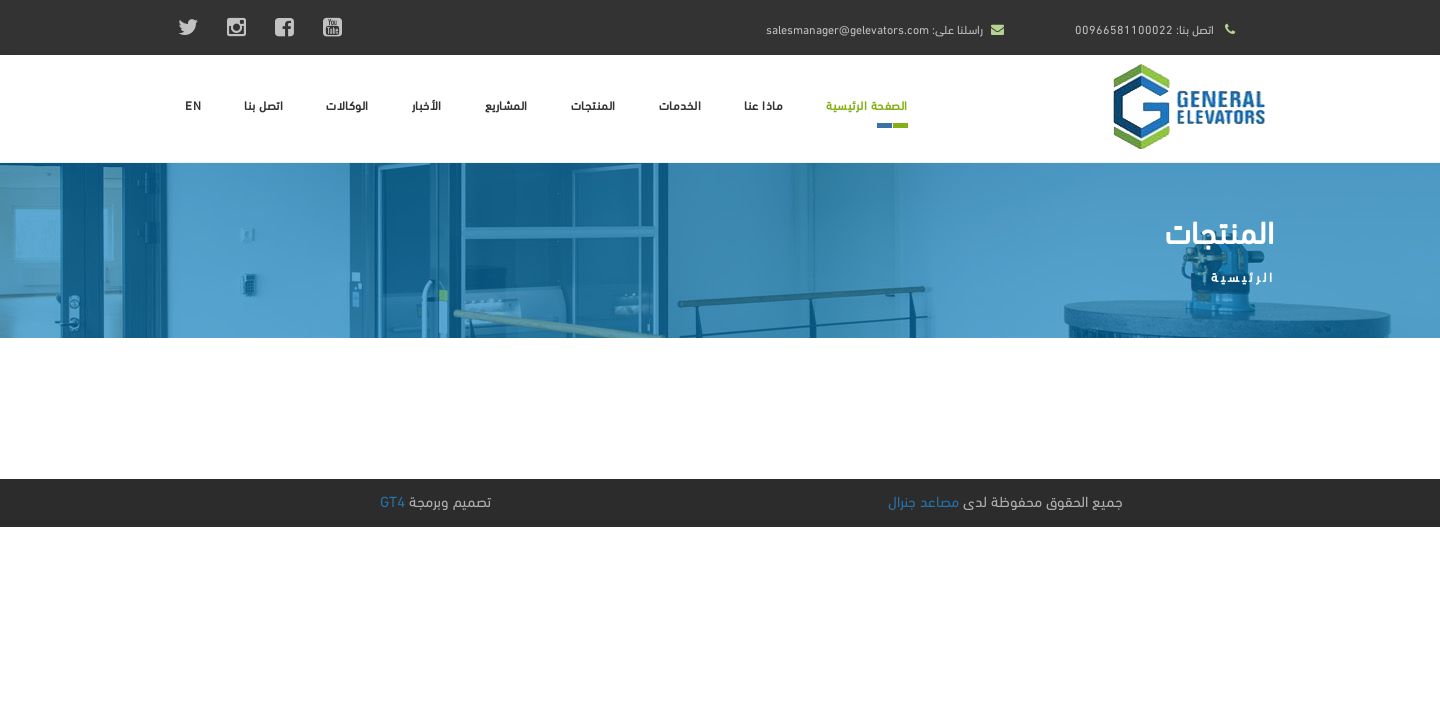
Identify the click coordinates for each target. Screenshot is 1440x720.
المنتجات (593, 104)
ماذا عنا (763, 104)
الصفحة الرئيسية (867, 104)
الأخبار (427, 104)
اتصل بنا (263, 104)
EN (193, 104)
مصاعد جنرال (923, 500)
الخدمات (680, 104)
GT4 (392, 500)
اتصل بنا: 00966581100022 (1144, 28)
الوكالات (347, 104)
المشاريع (506, 104)
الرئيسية (1243, 276)
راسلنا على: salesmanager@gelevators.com (874, 28)
